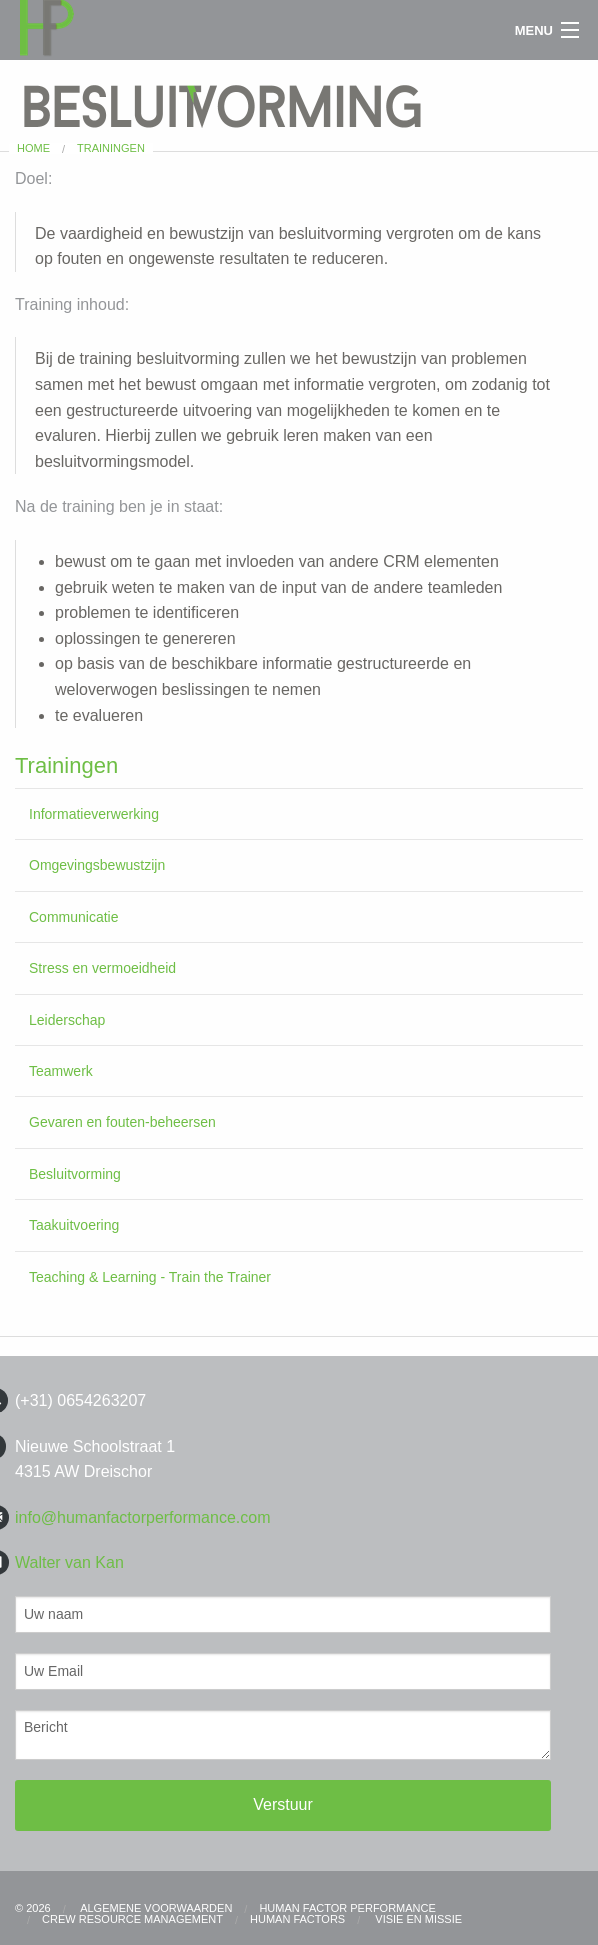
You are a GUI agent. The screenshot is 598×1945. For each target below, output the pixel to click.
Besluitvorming (75, 1174)
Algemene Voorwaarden (155, 1908)
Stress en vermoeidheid (102, 968)
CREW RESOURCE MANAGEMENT (132, 1919)
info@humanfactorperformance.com (142, 1517)
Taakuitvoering (74, 1225)
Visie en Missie (417, 1919)
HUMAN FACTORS (297, 1919)
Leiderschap (67, 1020)
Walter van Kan (69, 1562)
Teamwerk (61, 1071)
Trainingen (111, 148)
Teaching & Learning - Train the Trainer (150, 1277)
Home (33, 148)
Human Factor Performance (347, 1908)
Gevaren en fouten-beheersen (122, 1122)
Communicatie (73, 917)
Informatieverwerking (94, 814)
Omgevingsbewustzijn (97, 865)
